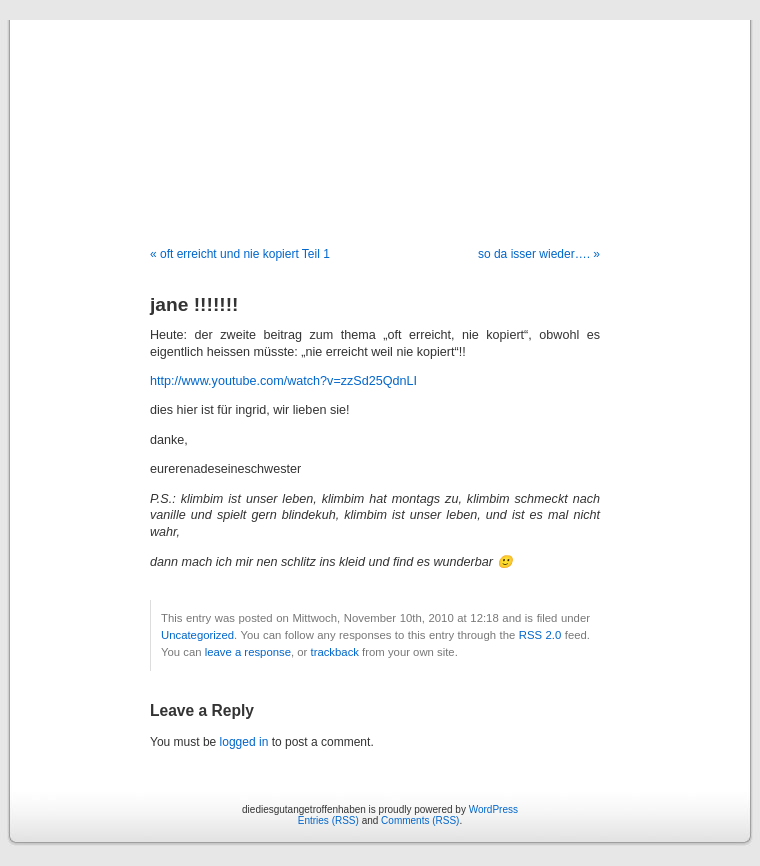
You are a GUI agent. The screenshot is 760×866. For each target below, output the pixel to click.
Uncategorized (197, 635)
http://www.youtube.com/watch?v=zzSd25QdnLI (283, 381)
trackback (334, 652)
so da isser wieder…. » (539, 254)
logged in (244, 742)
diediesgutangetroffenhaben (380, 112)
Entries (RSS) (328, 820)
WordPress (493, 809)
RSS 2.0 (540, 635)
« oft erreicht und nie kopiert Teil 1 (240, 254)
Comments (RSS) (420, 820)
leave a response (248, 652)
